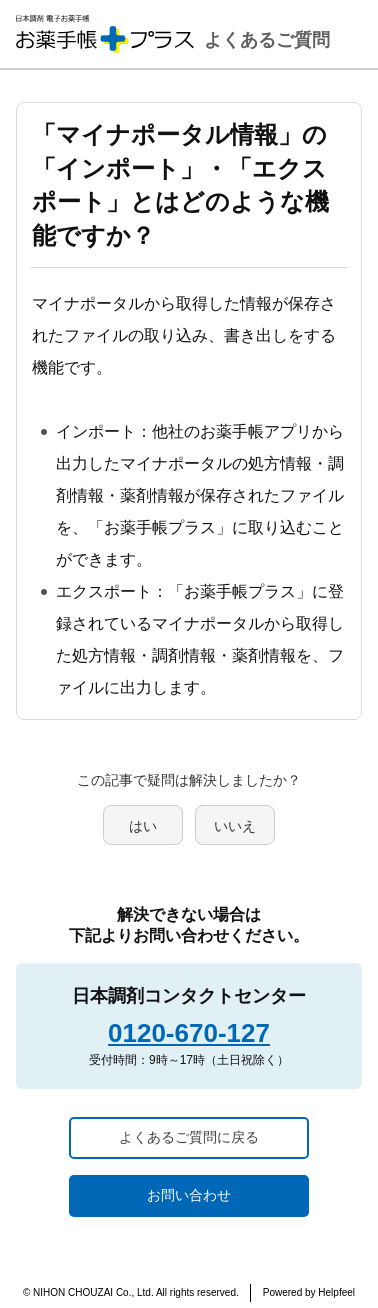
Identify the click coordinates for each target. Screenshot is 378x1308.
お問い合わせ (189, 1195)
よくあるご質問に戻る (189, 1137)
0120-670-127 (189, 1033)
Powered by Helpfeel (309, 1292)
